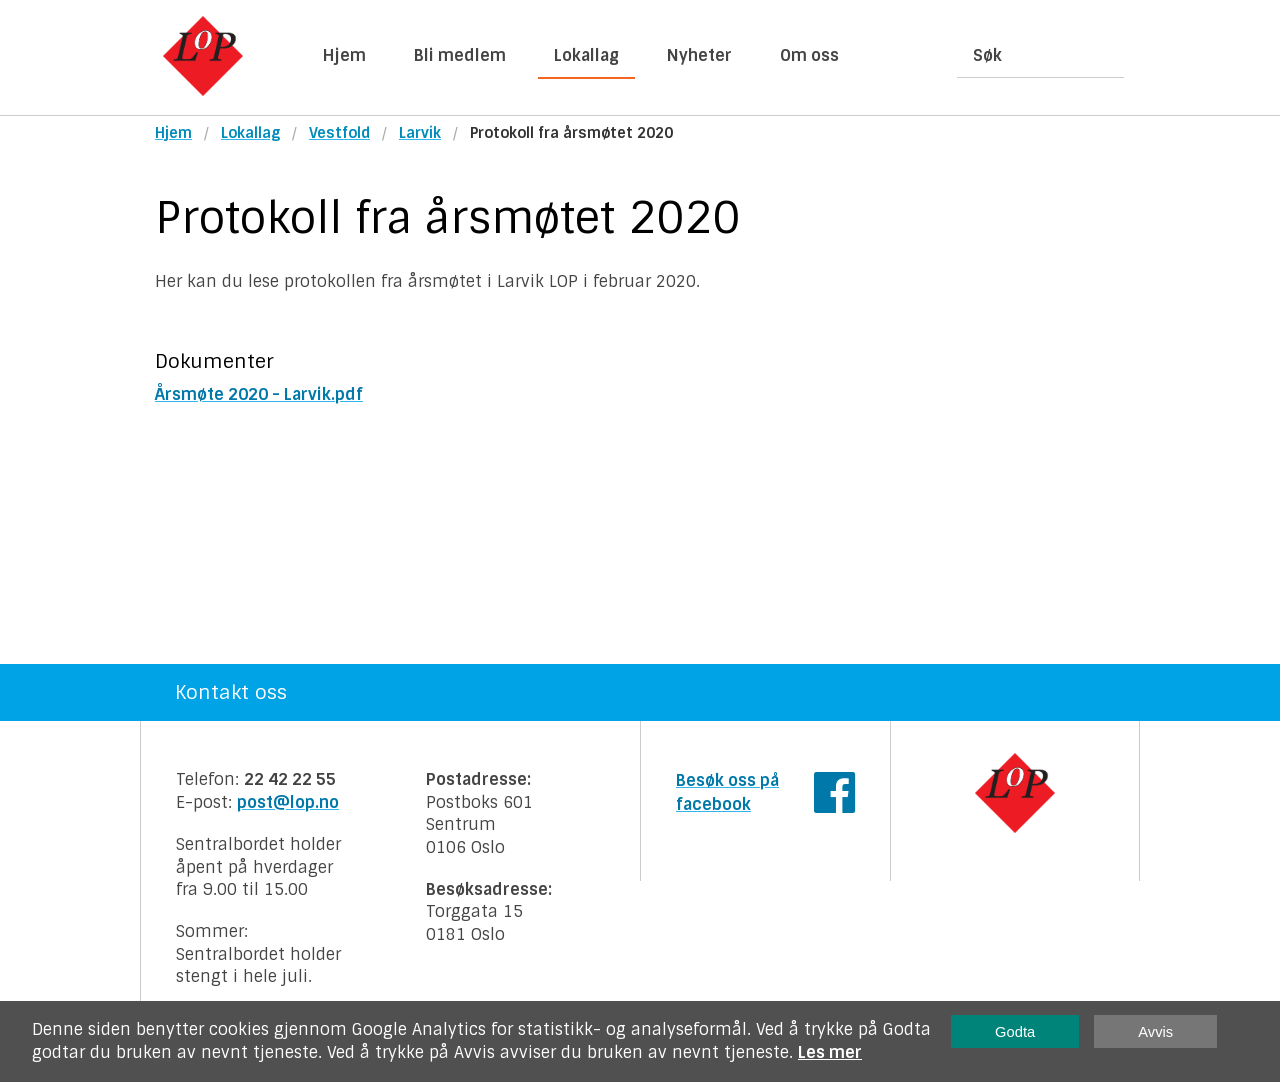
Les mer (830, 1052)
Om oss (809, 55)
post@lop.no (288, 802)
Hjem (344, 55)
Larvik (420, 133)
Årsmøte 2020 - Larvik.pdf (259, 394)
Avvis (1155, 1032)
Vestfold (339, 133)
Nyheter (699, 55)
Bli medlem (460, 55)
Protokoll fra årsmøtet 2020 (571, 133)
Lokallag (586, 55)
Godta (1015, 1032)
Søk (987, 55)
